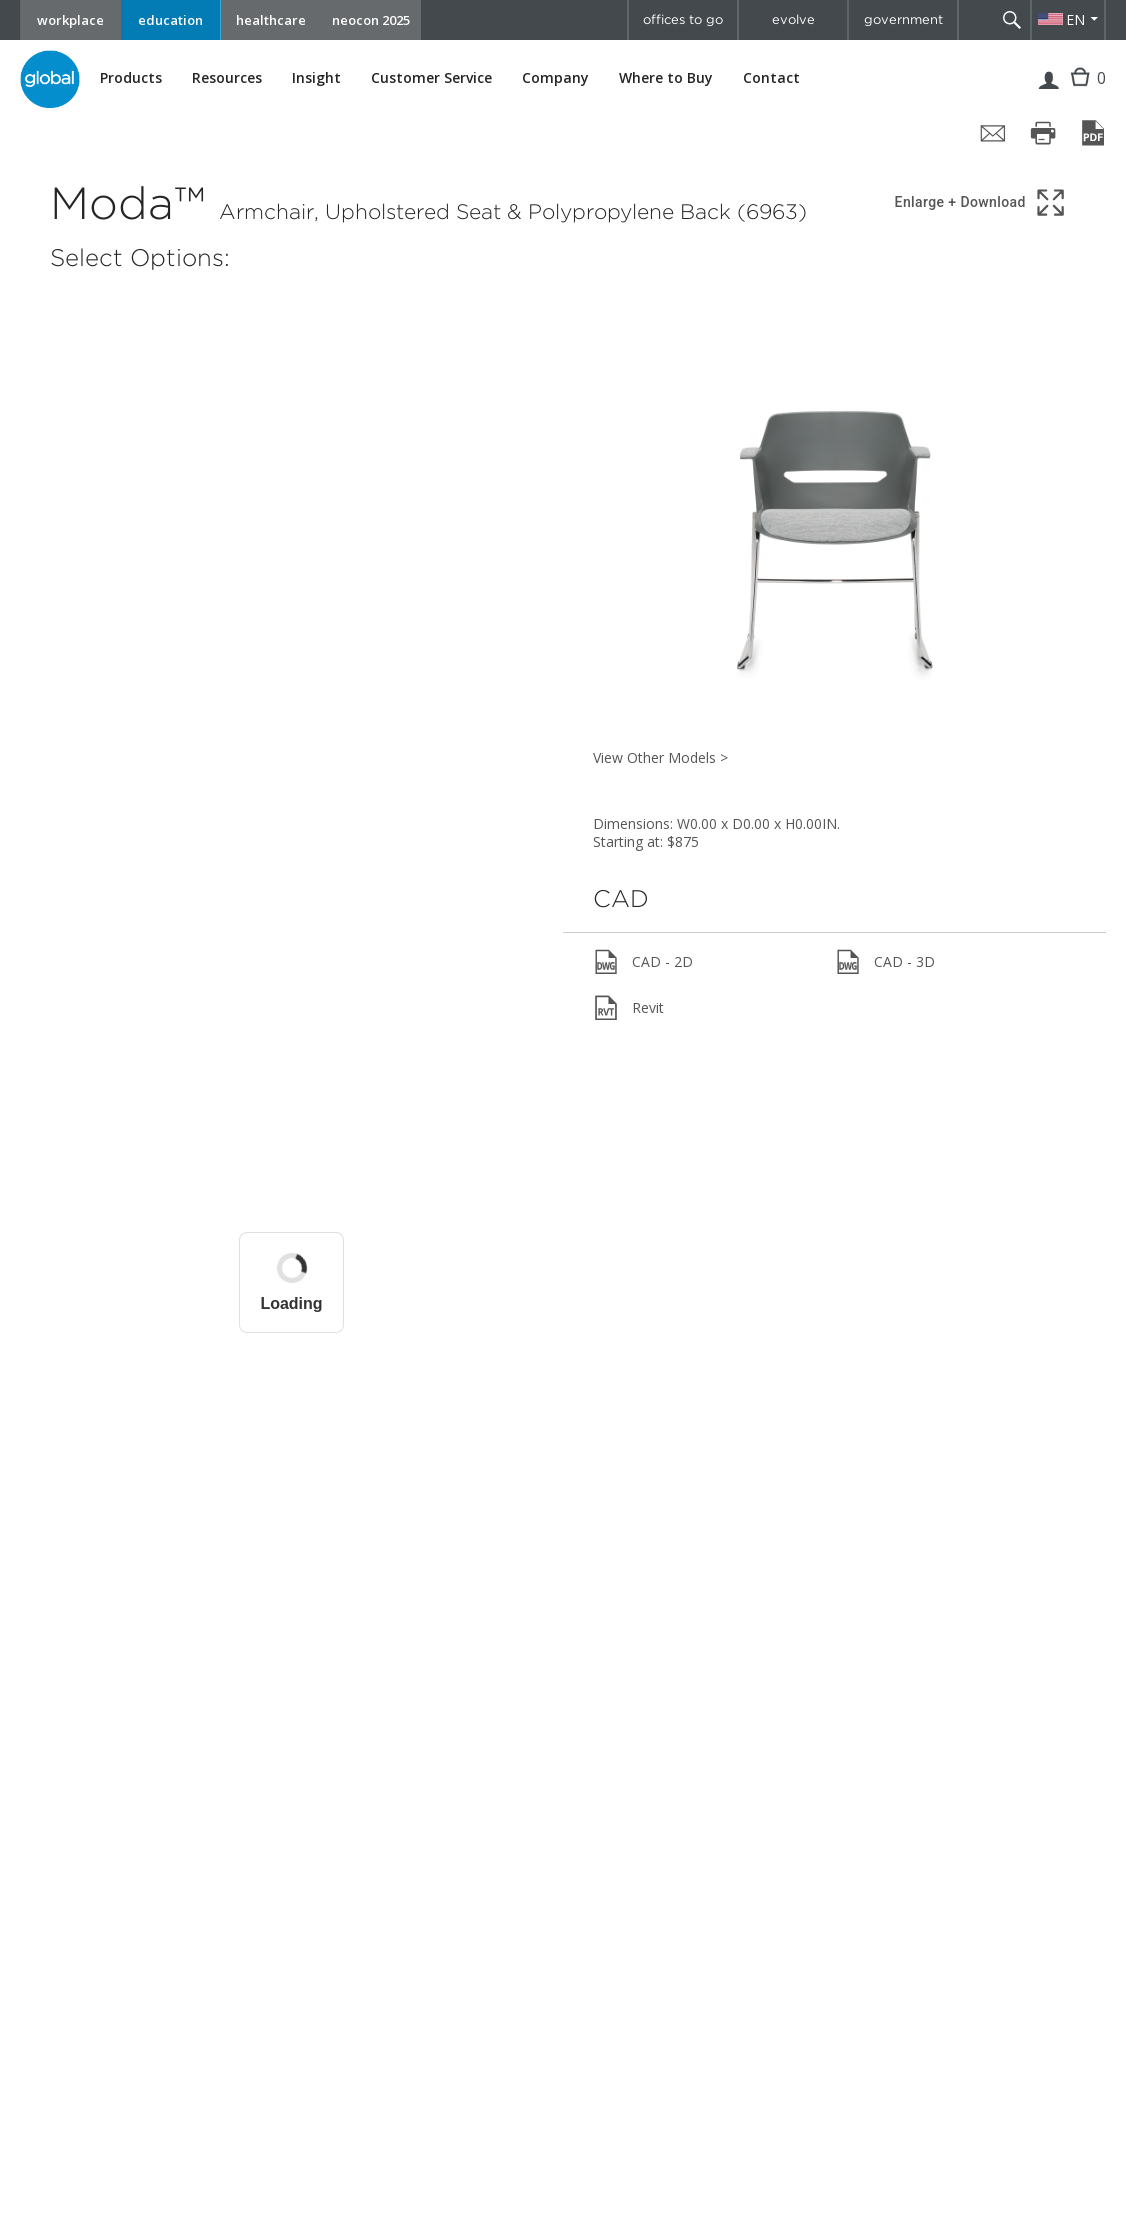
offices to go (683, 19)
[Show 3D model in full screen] (981, 202)
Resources (227, 78)
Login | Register (1048, 93)
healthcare (271, 20)
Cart (1082, 92)
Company (555, 78)
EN (1075, 19)
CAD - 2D (643, 962)
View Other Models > (660, 757)
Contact (771, 77)
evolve (793, 19)
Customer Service (431, 78)
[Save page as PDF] (1093, 133)
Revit (628, 1008)
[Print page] (1043, 133)
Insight (316, 77)
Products (131, 78)
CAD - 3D (885, 962)
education (170, 20)
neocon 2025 (371, 20)
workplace (70, 20)
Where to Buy (666, 78)
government (903, 19)
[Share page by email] (993, 133)
